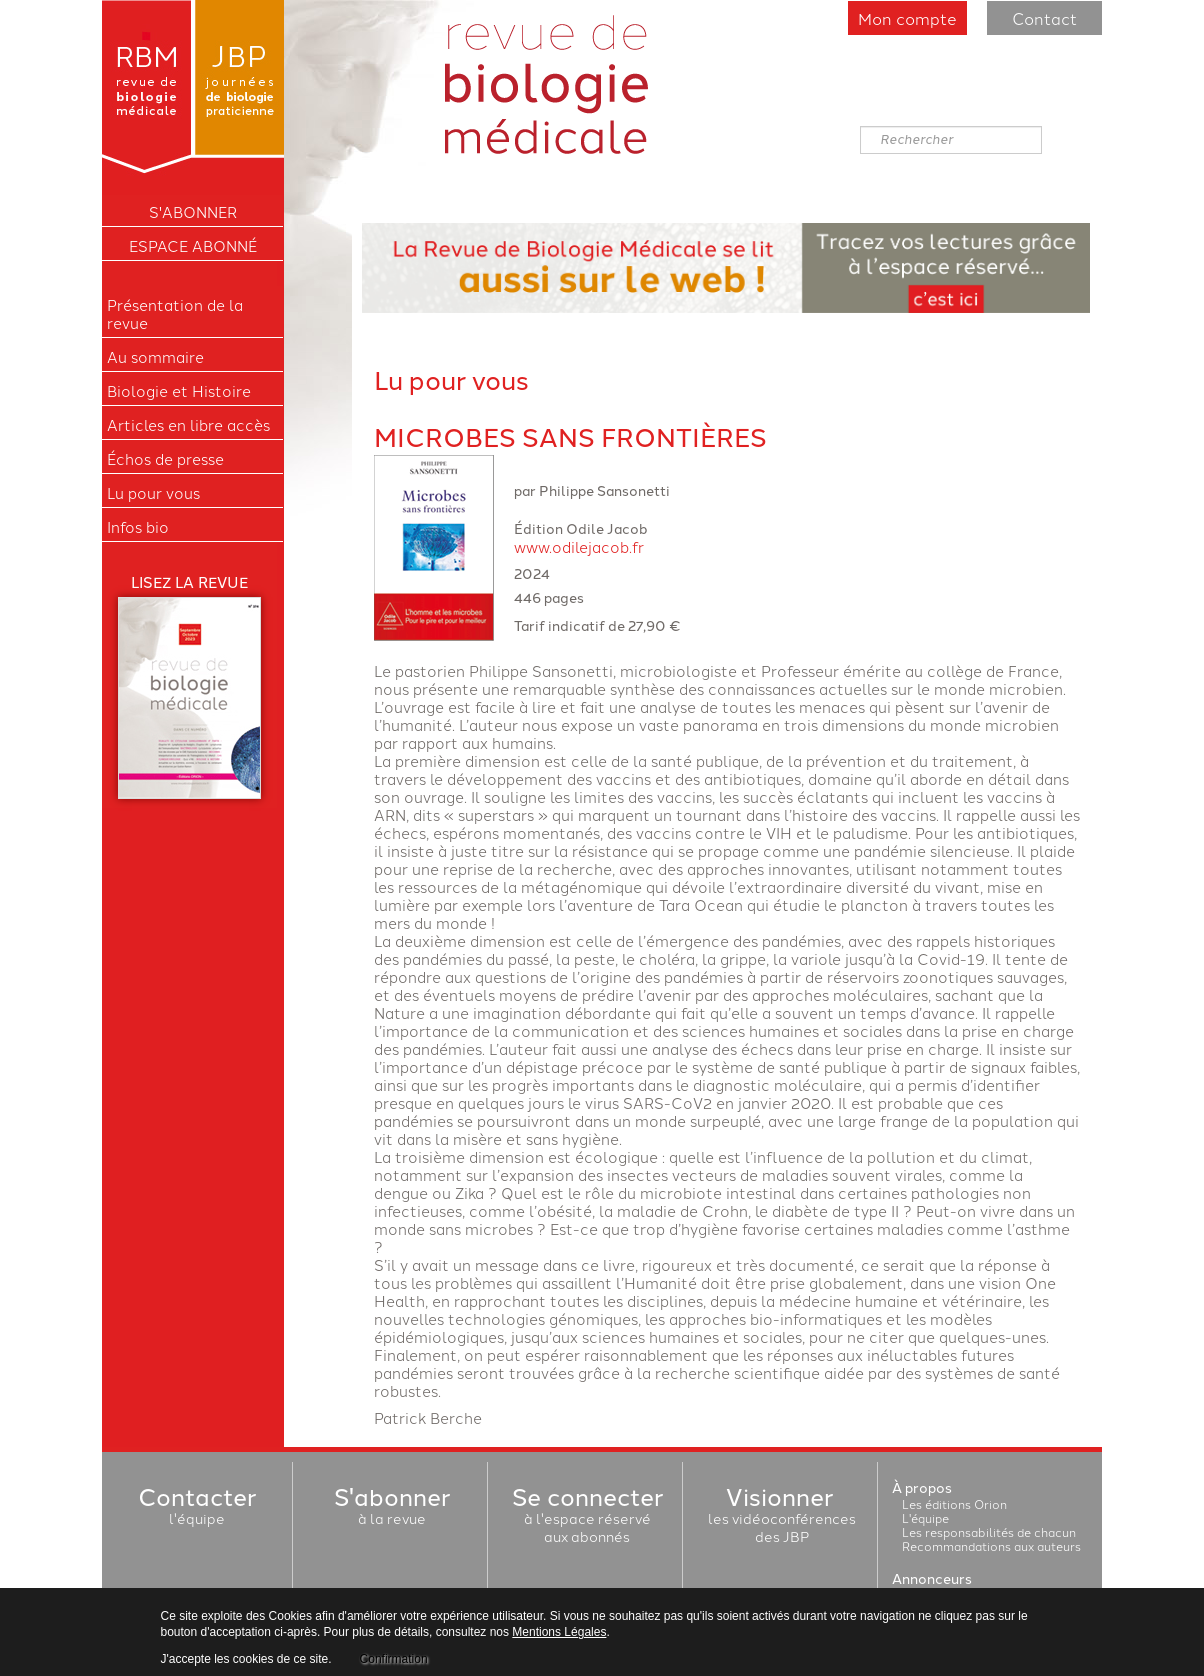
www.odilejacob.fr (579, 546)
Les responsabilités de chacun (989, 1531)
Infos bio (138, 527)
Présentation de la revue (175, 314)
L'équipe (925, 1517)
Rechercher (860, 126)
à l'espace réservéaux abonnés (587, 1518)
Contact (1044, 18)
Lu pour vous (153, 493)
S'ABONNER (193, 212)
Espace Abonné (193, 246)
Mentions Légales (559, 1632)
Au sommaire (155, 357)
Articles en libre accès (188, 425)
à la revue (392, 1509)
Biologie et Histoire (179, 391)
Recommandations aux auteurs (991, 1545)
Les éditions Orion (954, 1503)
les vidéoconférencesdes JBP (782, 1518)
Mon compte (907, 18)
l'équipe (197, 1509)
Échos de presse (165, 459)
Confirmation (394, 1659)
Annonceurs (932, 1578)
